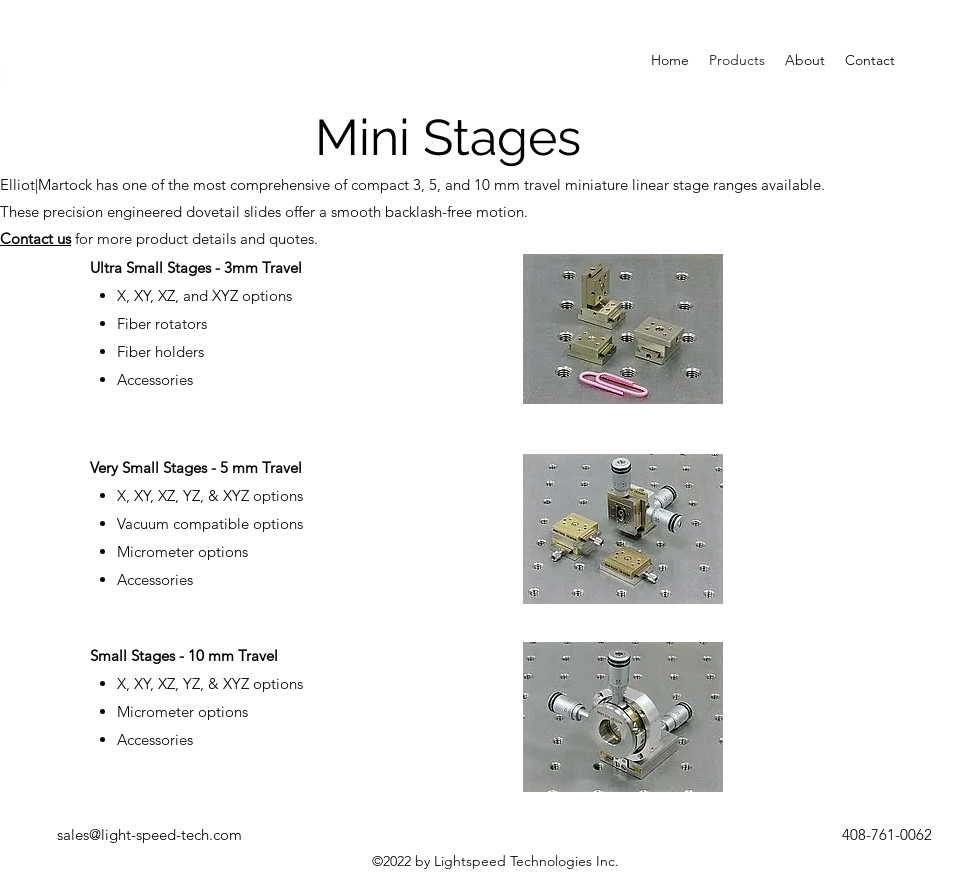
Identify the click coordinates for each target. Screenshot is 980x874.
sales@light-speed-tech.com (149, 834)
